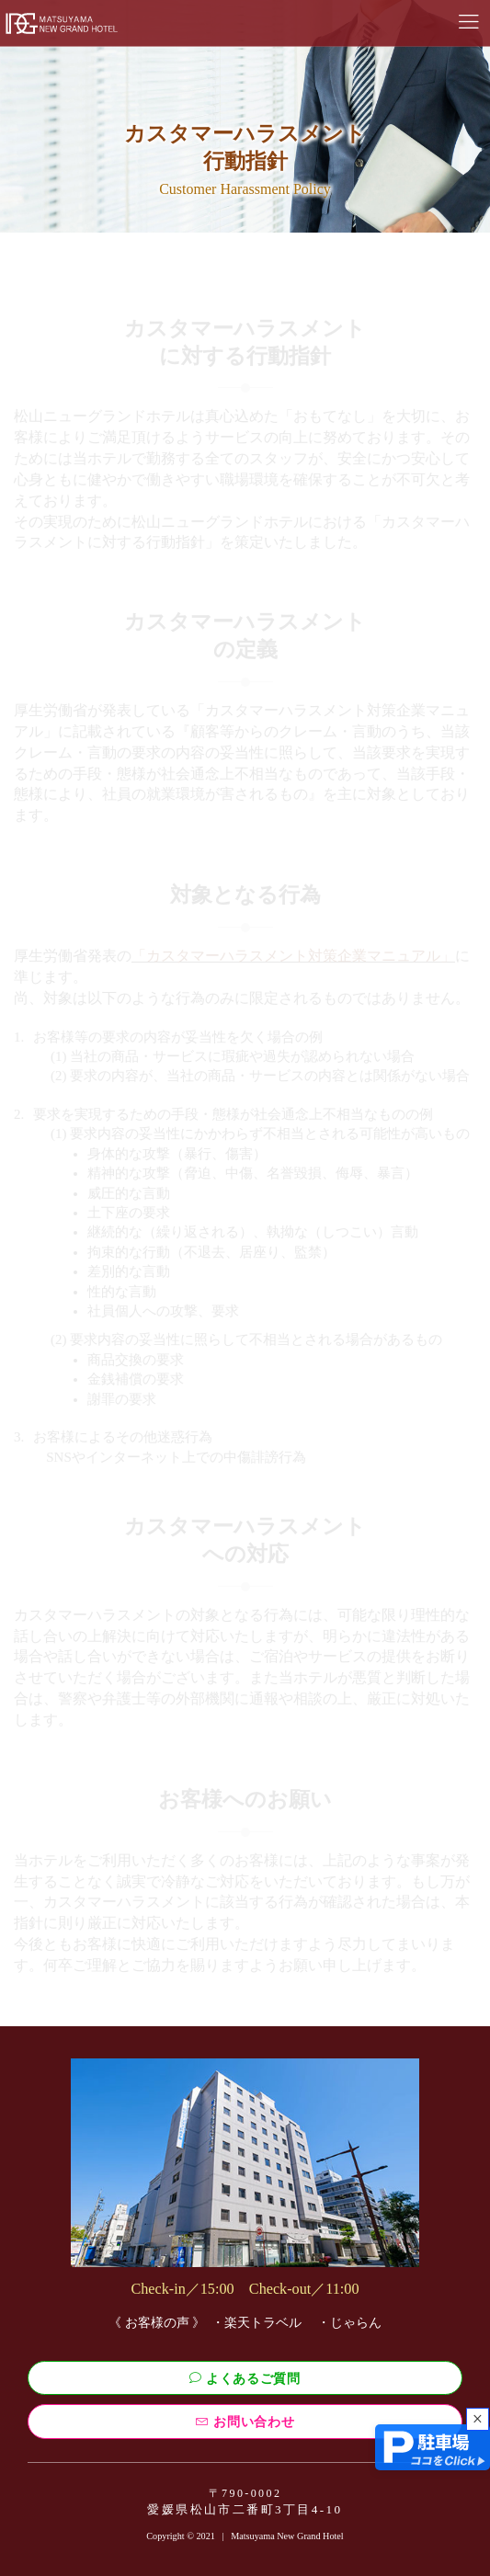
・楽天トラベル (256, 2323)
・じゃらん (349, 2323)
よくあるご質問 (244, 2378)
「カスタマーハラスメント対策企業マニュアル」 (293, 955)
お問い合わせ (245, 2421)
